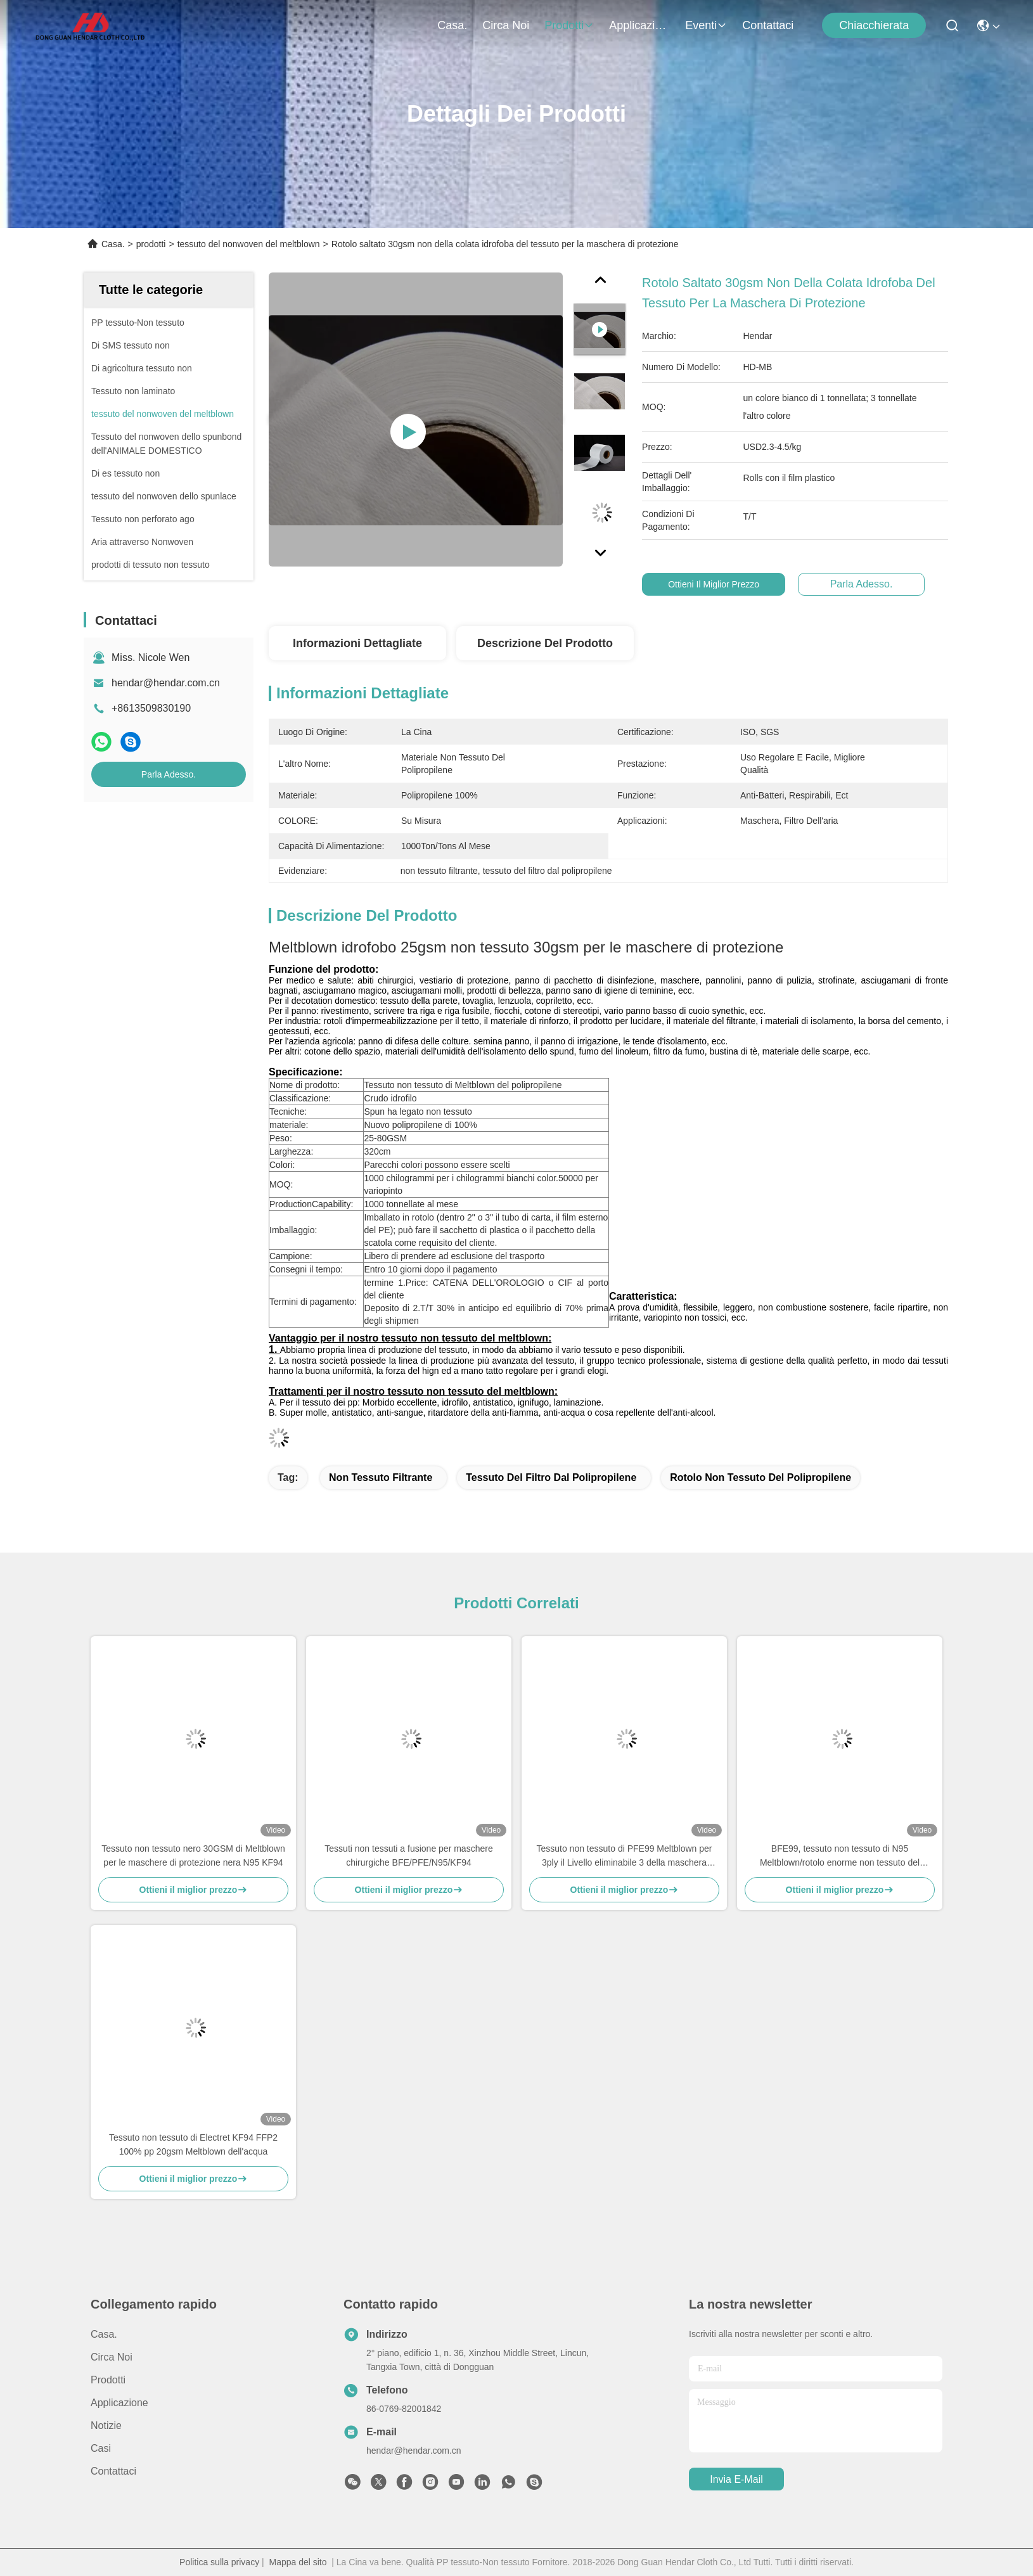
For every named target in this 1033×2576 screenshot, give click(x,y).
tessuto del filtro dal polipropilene (551, 1477)
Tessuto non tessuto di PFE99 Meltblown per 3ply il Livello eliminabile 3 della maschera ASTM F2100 (624, 1856)
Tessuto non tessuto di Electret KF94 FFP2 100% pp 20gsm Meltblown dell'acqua (193, 2144)
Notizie (106, 2425)
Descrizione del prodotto (545, 643)
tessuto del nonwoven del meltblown (248, 244)
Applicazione (639, 25)
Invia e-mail (736, 2479)
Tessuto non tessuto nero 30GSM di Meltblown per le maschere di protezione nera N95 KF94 (193, 1855)
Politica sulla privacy (219, 2562)
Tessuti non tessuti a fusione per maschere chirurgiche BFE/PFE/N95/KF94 (408, 1855)
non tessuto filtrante (380, 1477)
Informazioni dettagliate (357, 643)
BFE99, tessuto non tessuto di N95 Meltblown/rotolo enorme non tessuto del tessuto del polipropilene (840, 1856)
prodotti (569, 25)
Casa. (452, 25)
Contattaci (767, 25)
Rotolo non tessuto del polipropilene (760, 1477)
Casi (101, 2448)
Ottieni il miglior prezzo (724, 584)
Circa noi (505, 25)
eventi (706, 25)
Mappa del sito (297, 2562)
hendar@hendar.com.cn (166, 682)
